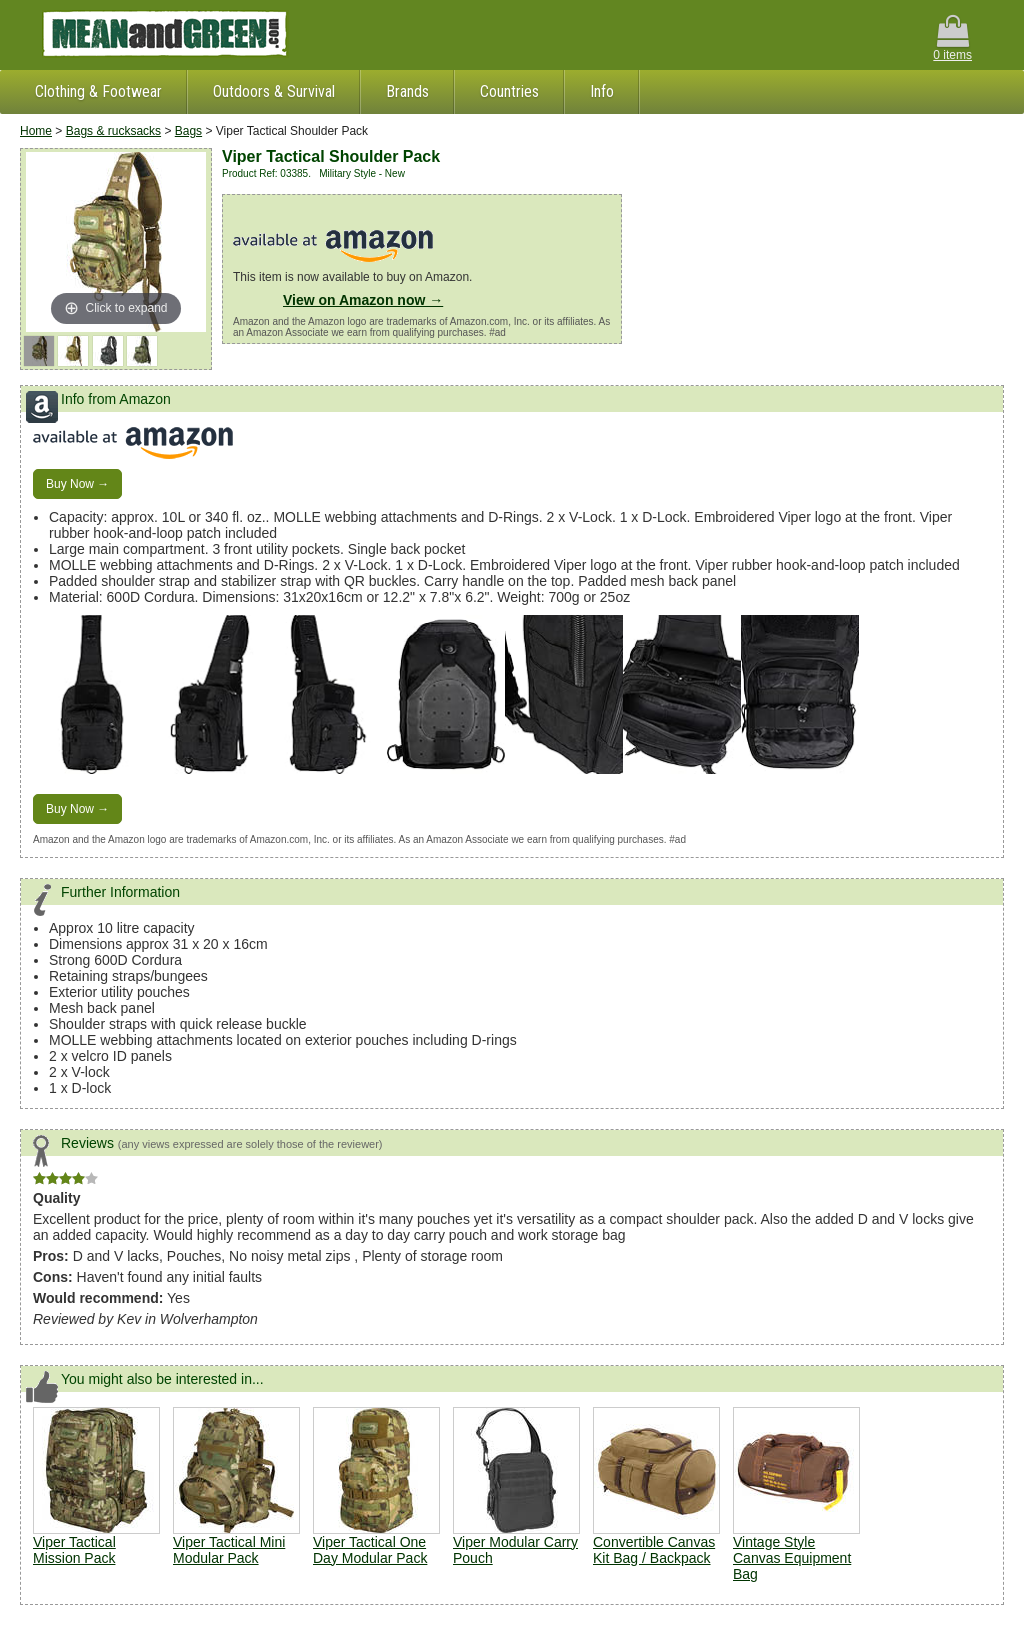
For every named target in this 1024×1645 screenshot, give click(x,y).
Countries (509, 91)
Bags (188, 131)
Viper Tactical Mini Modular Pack (229, 1550)
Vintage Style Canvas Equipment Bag (792, 1558)
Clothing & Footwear (98, 91)
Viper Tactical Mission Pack (74, 1550)
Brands (407, 91)
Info (602, 91)
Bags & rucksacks (113, 131)
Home (36, 131)
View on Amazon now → (363, 300)
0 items (952, 38)
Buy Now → (77, 484)
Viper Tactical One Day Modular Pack (370, 1550)
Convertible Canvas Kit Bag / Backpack (654, 1550)
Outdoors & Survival (274, 91)
